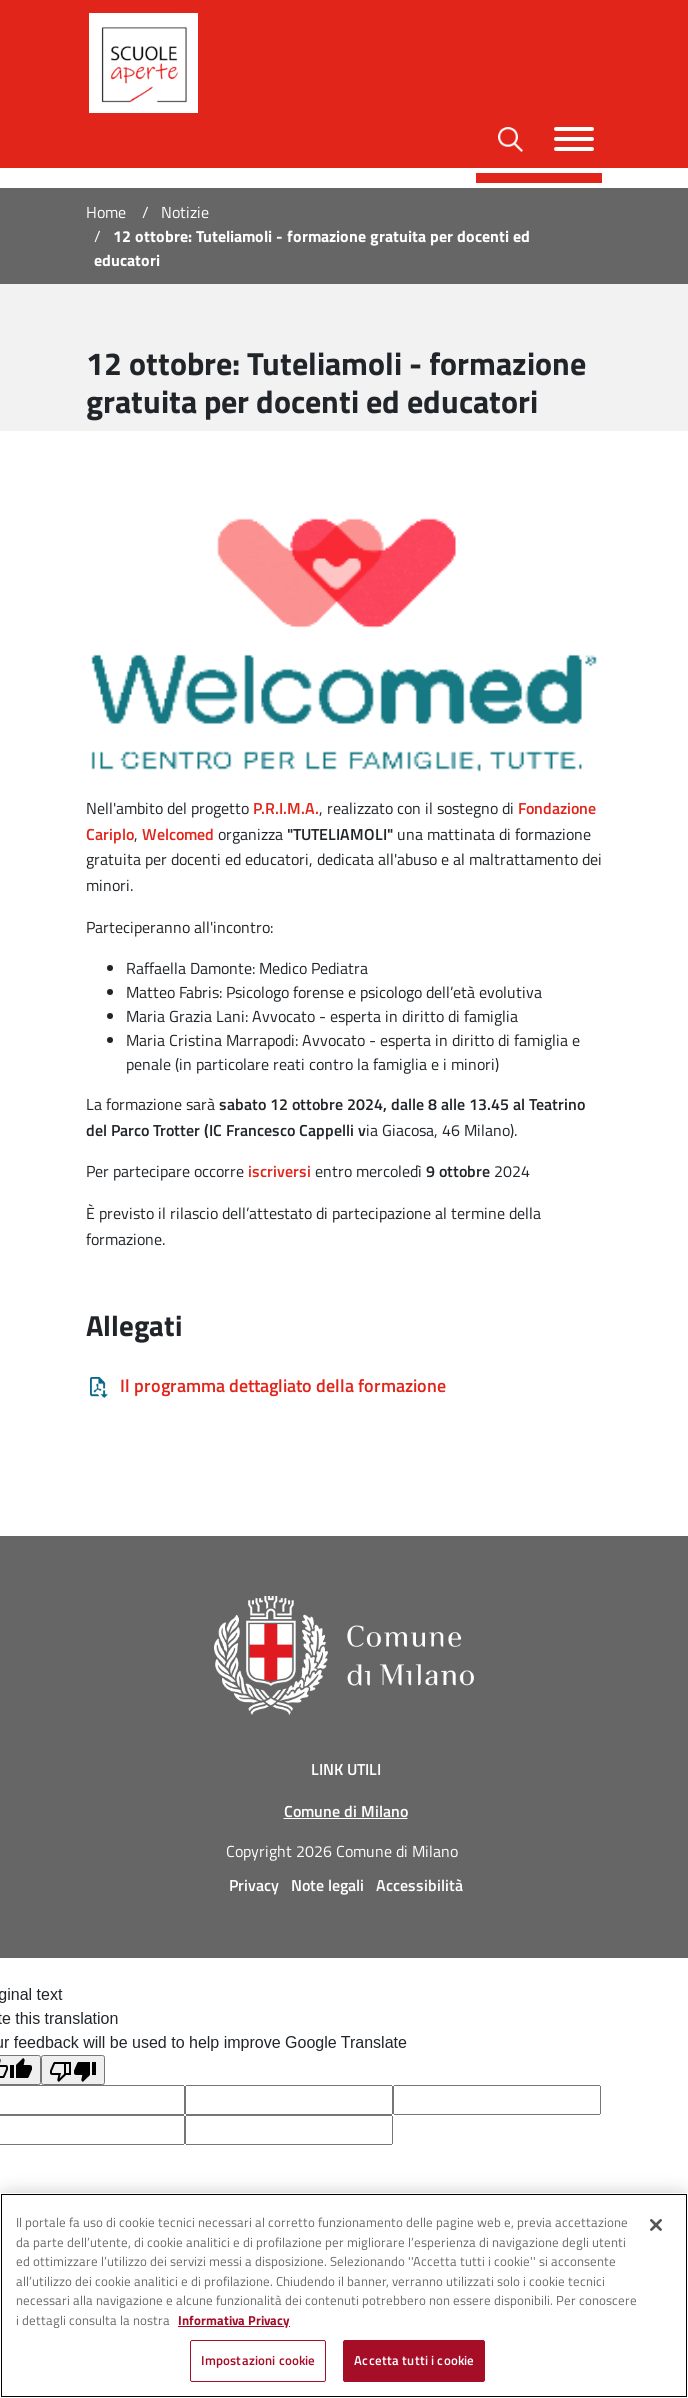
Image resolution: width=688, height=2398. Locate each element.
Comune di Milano (346, 1811)
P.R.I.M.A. (286, 808)
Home (106, 212)
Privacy (254, 1885)
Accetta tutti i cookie (414, 2360)
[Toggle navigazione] (574, 139)
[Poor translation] (73, 2070)
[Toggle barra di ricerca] (510, 139)
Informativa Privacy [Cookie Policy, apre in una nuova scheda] (234, 2320)
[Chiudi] (656, 2225)
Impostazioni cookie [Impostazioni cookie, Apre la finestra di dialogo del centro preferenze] (258, 2360)
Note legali (327, 1885)
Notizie (185, 212)
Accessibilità (419, 1885)
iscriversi (279, 1171)
